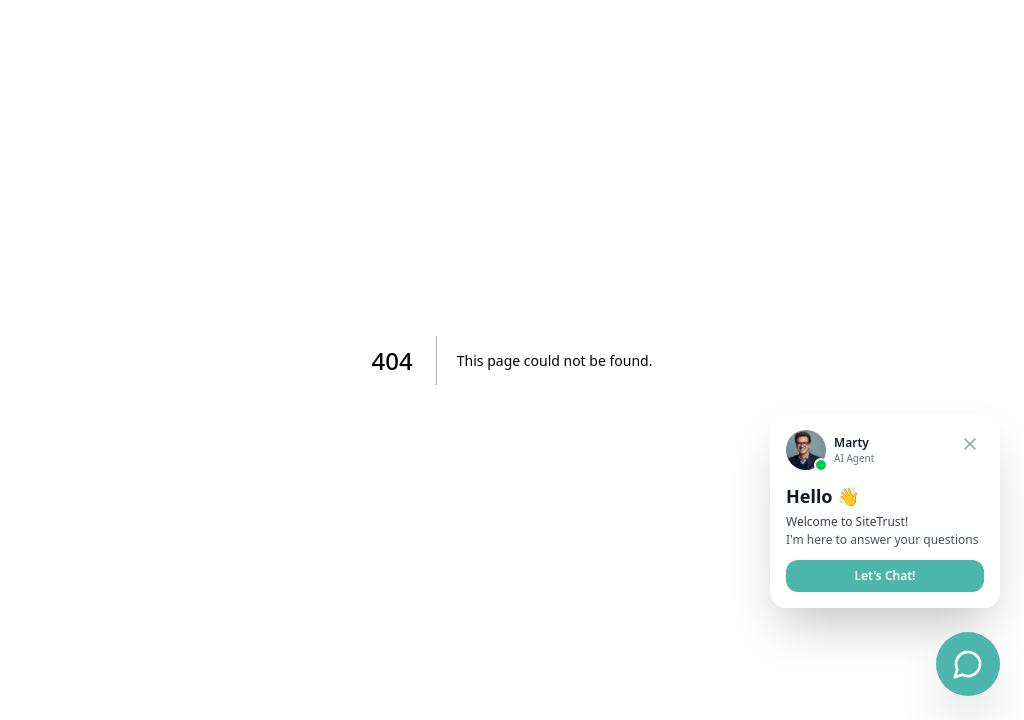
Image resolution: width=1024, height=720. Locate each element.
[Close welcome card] (970, 444)
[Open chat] (968, 664)
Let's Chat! (885, 575)
